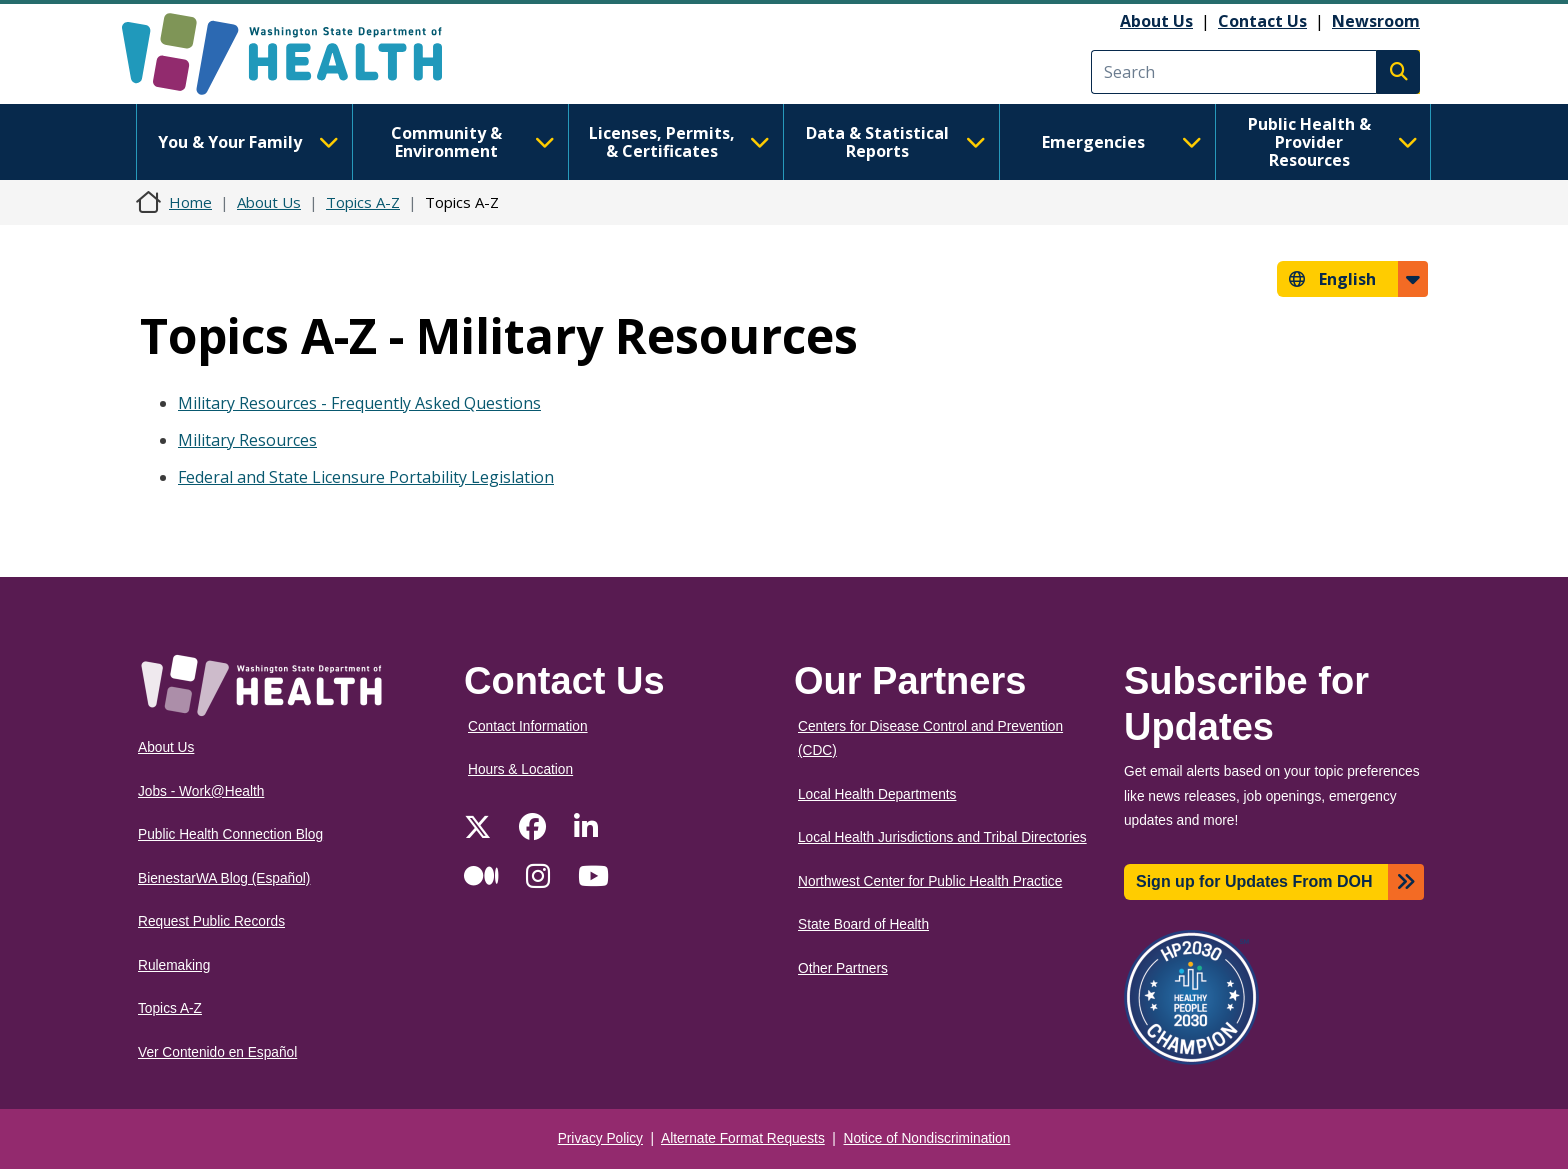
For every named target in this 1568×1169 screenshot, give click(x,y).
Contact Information (528, 726)
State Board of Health (863, 924)
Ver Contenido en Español (217, 1052)
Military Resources (247, 440)
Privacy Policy (600, 1138)
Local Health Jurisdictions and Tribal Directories (942, 837)
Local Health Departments (877, 794)
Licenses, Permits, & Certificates (679, 142)
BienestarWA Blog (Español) (224, 878)
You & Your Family (248, 142)
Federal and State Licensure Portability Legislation (366, 477)
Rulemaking (174, 965)
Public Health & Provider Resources (1333, 142)
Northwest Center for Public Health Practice (930, 881)
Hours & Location (520, 769)
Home (190, 202)
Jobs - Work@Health (201, 791)
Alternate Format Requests (743, 1138)
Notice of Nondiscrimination (927, 1138)
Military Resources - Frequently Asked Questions (359, 403)
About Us (1156, 21)
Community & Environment (473, 142)
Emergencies (1122, 142)
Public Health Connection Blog (230, 834)
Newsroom (1376, 21)
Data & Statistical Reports (896, 142)
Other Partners (843, 968)
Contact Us (1262, 21)
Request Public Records (211, 921)
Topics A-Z (363, 202)
